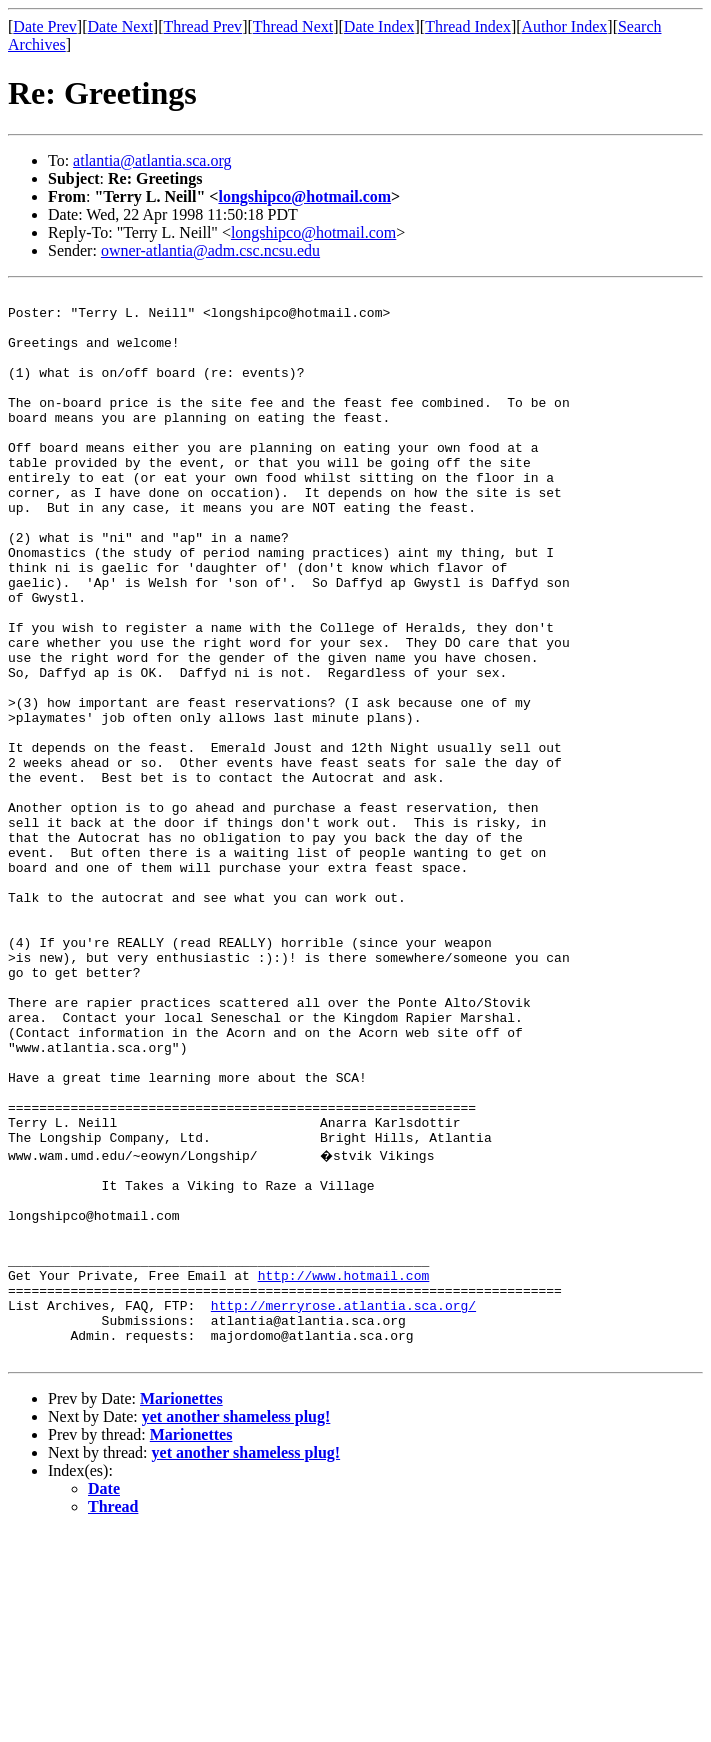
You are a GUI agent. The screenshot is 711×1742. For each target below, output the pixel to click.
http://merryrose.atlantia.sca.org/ (343, 1506)
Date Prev (45, 26)
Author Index (565, 26)
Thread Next (293, 26)
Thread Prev (202, 26)
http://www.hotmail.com (344, 1470)
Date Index (379, 26)
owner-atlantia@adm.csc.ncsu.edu (210, 250)
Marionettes (181, 1608)
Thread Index (468, 26)
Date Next (120, 26)
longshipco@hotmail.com (304, 196)
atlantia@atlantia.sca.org (152, 160)
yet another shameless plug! (236, 1626)
